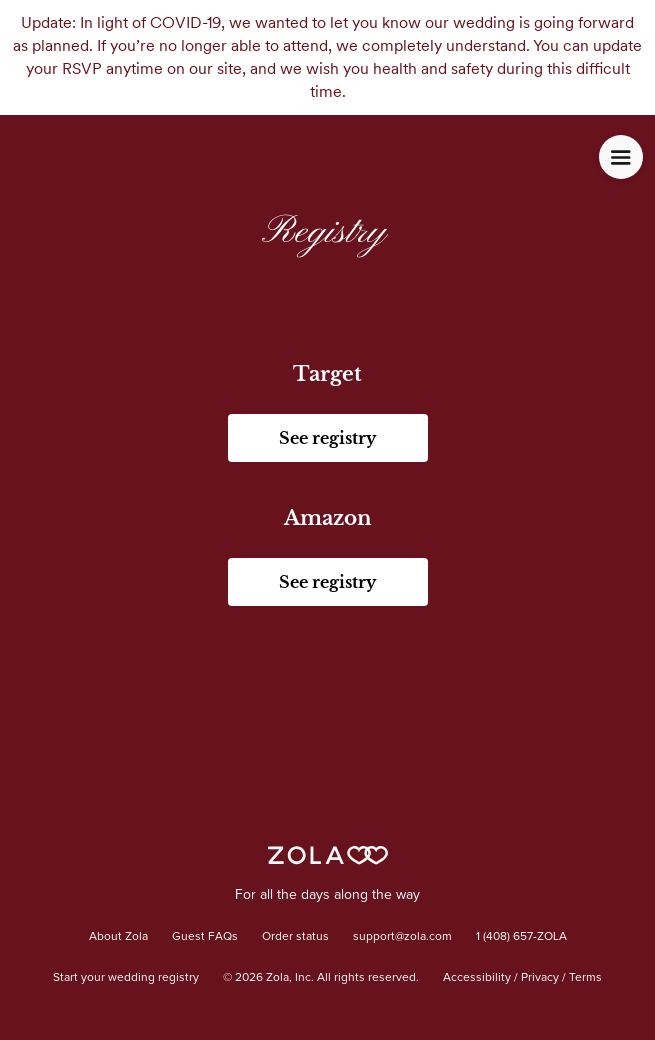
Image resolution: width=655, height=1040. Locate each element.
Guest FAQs (205, 937)
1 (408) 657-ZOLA (521, 937)
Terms (585, 978)
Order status (295, 937)
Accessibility (477, 978)
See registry (327, 438)
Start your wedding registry (126, 978)
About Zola (118, 937)
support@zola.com (402, 937)
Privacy (540, 978)
